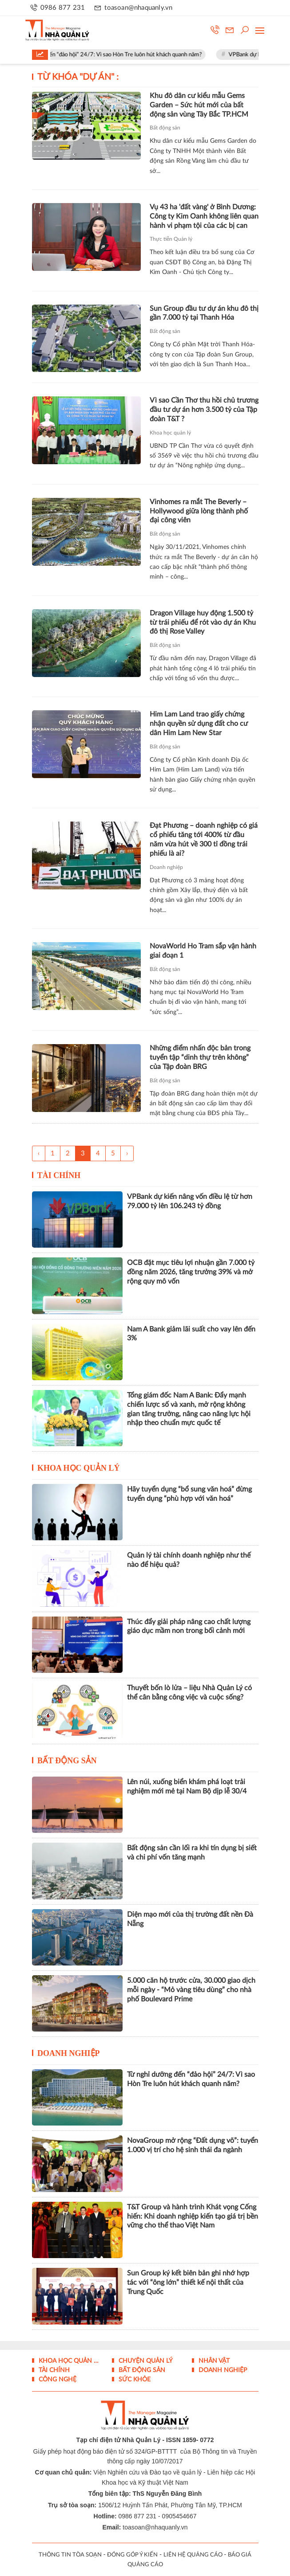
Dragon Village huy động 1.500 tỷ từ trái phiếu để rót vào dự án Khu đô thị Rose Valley (203, 622)
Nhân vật (213, 2361)
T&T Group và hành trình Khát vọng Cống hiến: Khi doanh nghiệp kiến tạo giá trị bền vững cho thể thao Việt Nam (192, 2216)
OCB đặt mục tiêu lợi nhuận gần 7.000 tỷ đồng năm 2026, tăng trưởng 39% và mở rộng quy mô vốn (190, 1272)
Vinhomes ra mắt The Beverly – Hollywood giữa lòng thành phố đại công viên (199, 511)
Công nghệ (56, 2379)
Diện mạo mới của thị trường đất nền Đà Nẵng (190, 1919)
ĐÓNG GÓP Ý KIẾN (132, 2555)
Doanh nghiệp (166, 867)
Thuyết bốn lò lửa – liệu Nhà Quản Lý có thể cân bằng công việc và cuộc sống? (189, 1692)
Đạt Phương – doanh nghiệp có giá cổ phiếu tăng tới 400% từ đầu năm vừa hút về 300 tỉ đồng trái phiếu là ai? (204, 839)
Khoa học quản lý (170, 432)
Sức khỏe (134, 2379)
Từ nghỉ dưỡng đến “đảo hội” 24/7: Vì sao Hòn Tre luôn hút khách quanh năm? (116, 55)
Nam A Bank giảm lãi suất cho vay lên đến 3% (191, 1334)
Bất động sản (165, 127)
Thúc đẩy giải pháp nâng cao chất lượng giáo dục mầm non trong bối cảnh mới (188, 1626)
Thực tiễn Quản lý (171, 239)
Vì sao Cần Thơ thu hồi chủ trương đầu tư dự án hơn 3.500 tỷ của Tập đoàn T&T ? (204, 410)
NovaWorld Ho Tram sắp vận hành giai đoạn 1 (203, 951)
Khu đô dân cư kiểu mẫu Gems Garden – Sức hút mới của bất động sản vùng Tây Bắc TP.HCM (199, 105)
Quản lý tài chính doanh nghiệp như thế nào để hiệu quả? (188, 1560)
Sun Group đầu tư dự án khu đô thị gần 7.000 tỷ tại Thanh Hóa (204, 313)
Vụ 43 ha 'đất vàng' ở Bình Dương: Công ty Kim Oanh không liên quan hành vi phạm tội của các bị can (204, 216)
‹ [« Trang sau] (39, 1153)
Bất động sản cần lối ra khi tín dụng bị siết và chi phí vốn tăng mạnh (192, 1852)
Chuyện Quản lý (145, 2361)
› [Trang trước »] (127, 1153)
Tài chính (59, 1175)
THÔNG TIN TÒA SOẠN (70, 2555)
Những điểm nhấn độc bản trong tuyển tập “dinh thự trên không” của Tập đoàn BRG (200, 1057)
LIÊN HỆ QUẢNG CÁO (192, 2555)
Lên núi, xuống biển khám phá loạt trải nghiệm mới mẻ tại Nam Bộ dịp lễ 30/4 (186, 1786)
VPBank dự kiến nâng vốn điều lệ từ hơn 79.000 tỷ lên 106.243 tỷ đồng (189, 1201)
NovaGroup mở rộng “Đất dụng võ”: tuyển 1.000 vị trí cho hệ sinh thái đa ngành (192, 2145)
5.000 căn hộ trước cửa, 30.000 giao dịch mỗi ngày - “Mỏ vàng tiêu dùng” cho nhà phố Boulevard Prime (191, 1990)
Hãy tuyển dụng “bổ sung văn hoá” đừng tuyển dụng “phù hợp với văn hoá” (189, 1494)
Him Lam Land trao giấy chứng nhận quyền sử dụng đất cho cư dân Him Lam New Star (199, 723)
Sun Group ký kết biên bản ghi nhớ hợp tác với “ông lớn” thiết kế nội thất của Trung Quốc (188, 2282)
